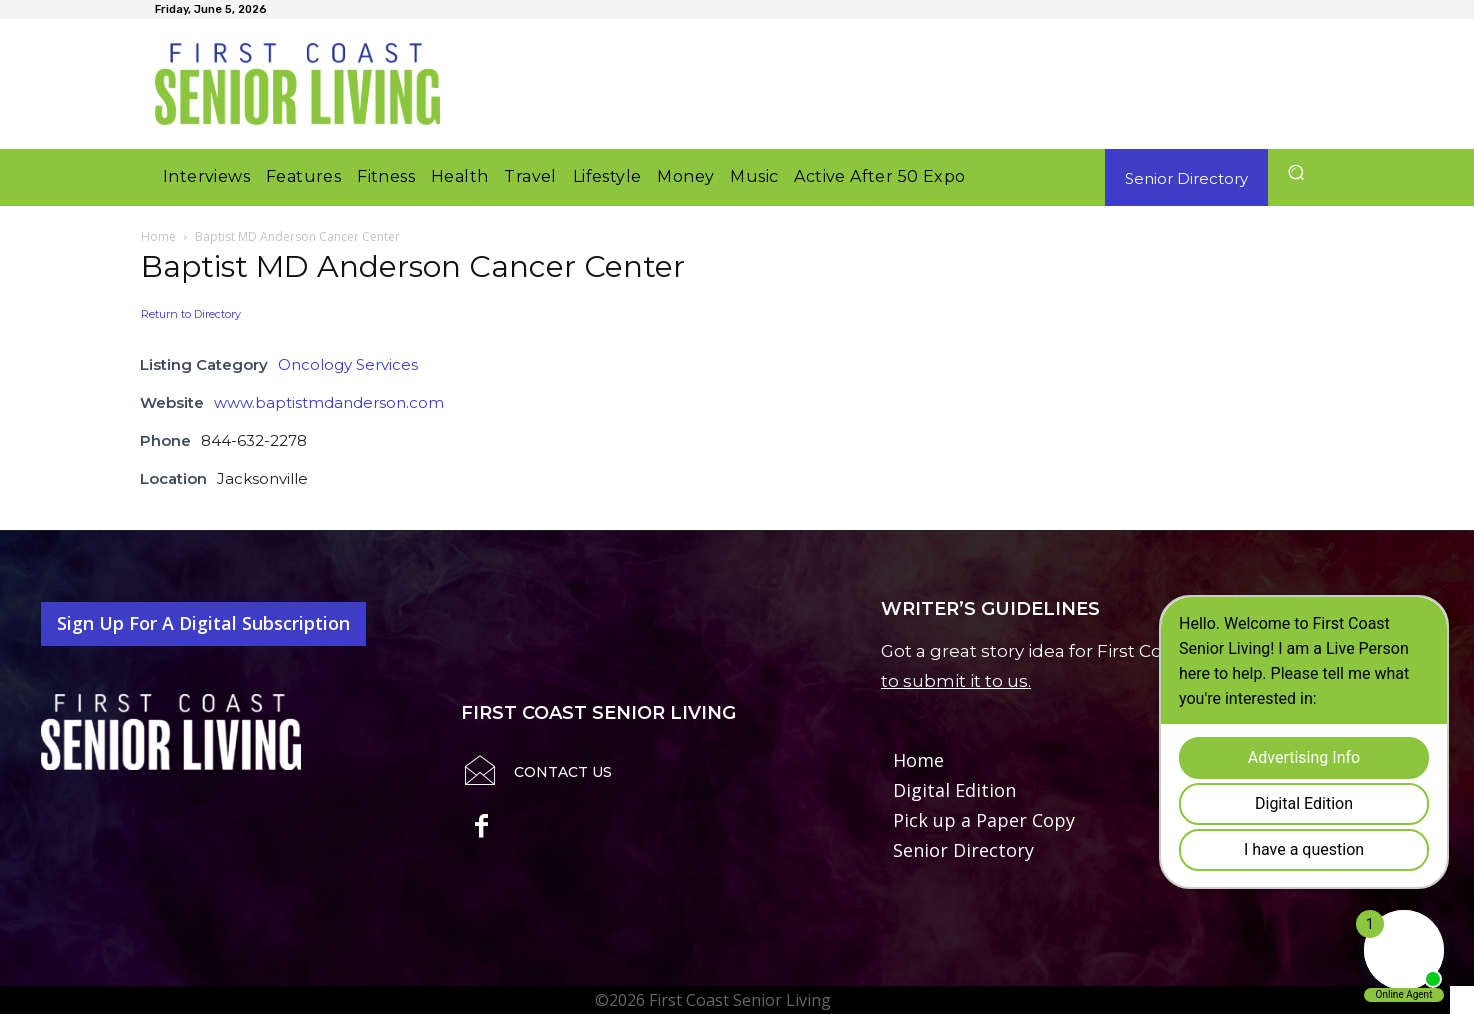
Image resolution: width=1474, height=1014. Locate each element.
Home (158, 236)
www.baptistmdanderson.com (329, 402)
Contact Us (563, 772)
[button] (1295, 172)
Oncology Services (348, 364)
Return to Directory (191, 314)
